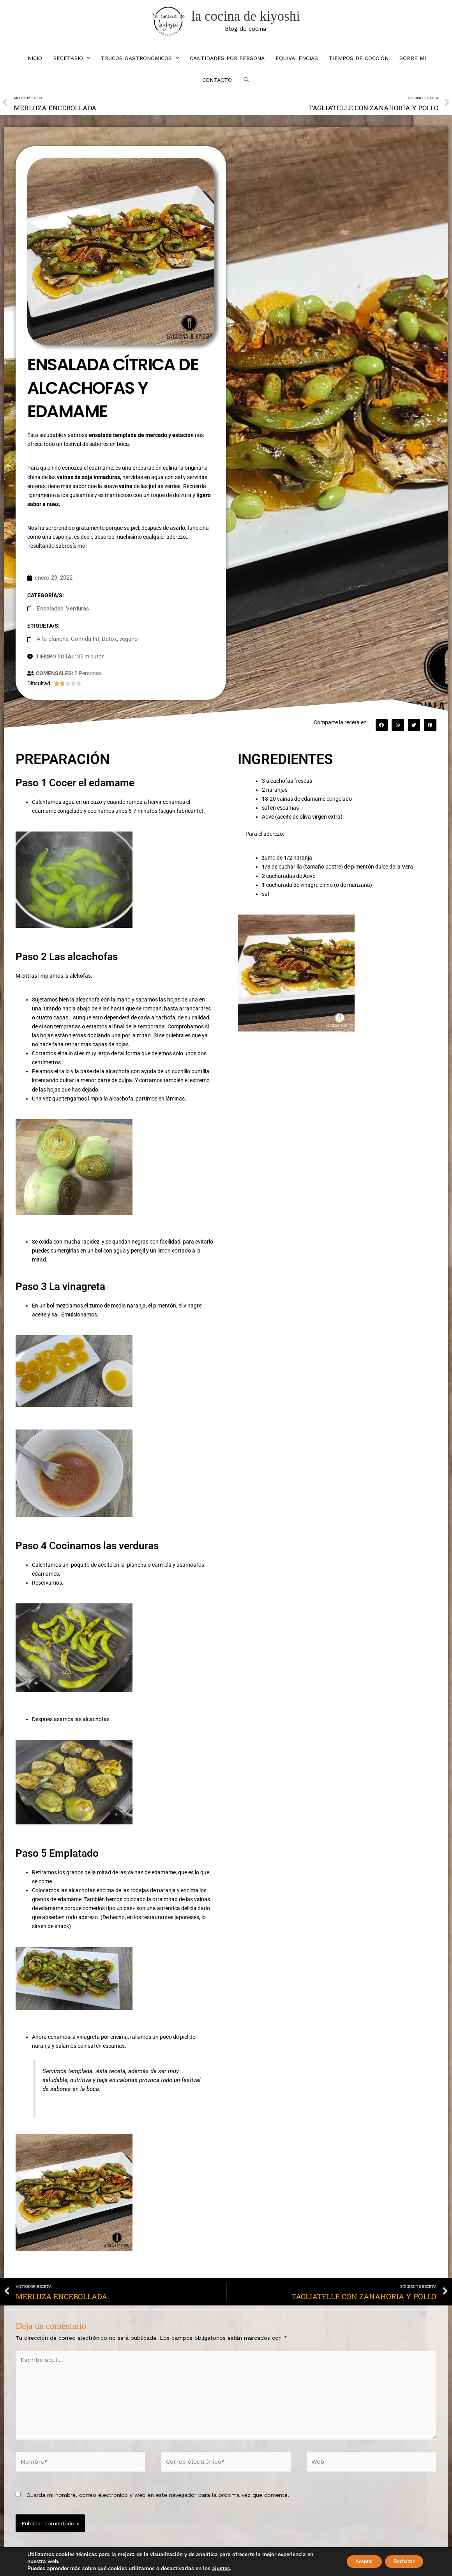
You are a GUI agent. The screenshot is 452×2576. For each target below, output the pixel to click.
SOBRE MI (412, 67)
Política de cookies (303, 2564)
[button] (246, 89)
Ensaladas (49, 615)
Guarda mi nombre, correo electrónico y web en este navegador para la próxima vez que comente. (157, 2487)
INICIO (34, 67)
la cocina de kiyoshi (251, 20)
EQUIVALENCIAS (296, 67)
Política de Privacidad (251, 2564)
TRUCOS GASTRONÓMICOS (136, 67)
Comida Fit (82, 644)
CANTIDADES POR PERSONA (227, 67)
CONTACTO (217, 89)
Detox (104, 644)
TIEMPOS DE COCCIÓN (358, 67)
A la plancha (51, 644)
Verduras (75, 615)
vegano (122, 644)
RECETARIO (68, 67)
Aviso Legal (208, 2564)
